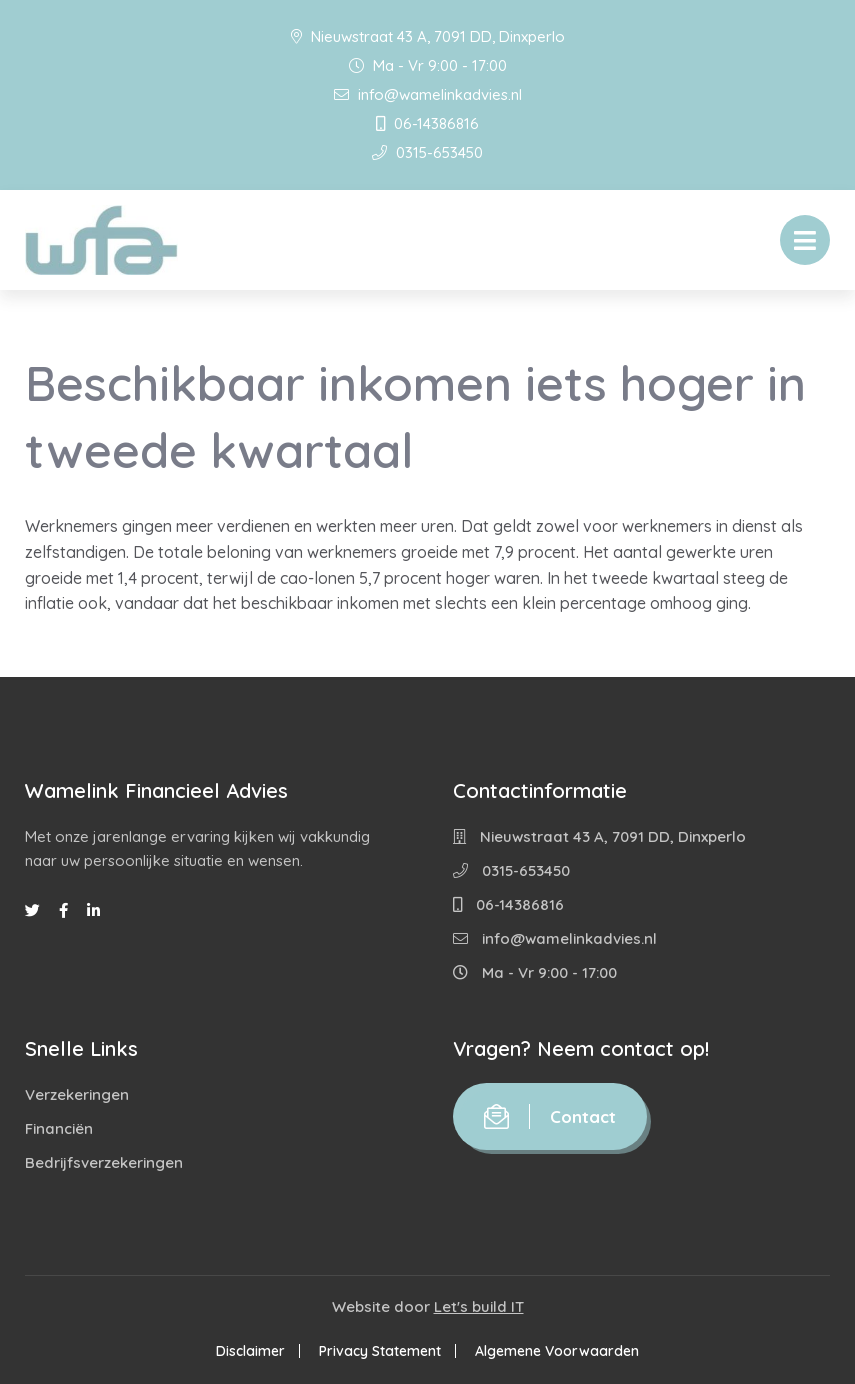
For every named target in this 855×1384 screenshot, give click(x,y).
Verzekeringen (77, 1094)
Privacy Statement (380, 1351)
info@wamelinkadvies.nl (428, 94)
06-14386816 (427, 123)
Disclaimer (250, 1351)
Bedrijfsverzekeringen (104, 1162)
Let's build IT (479, 1306)
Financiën (59, 1128)
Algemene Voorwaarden (557, 1351)
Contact (550, 1116)
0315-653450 (427, 152)
